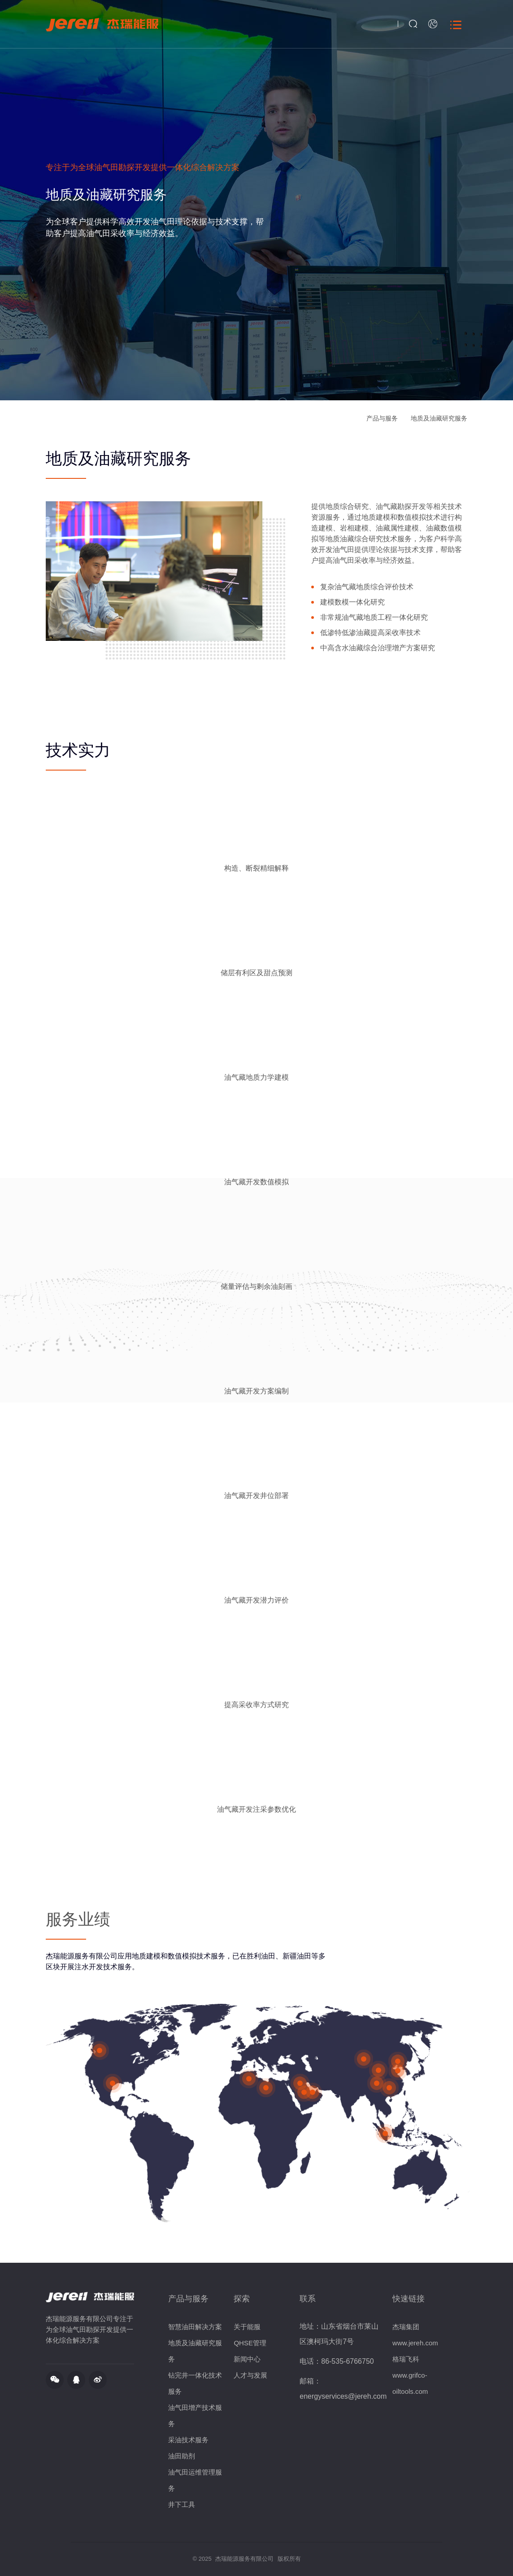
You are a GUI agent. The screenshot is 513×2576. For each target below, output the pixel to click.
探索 (242, 2298)
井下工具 (181, 2504)
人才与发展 (250, 2375)
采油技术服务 (188, 2440)
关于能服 (247, 2327)
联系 (308, 2298)
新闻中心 (247, 2359)
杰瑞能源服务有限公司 (244, 2558)
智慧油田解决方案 (195, 2327)
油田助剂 (181, 2456)
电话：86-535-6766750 (337, 2361)
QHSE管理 (250, 2343)
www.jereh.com (415, 2343)
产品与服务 (382, 418)
